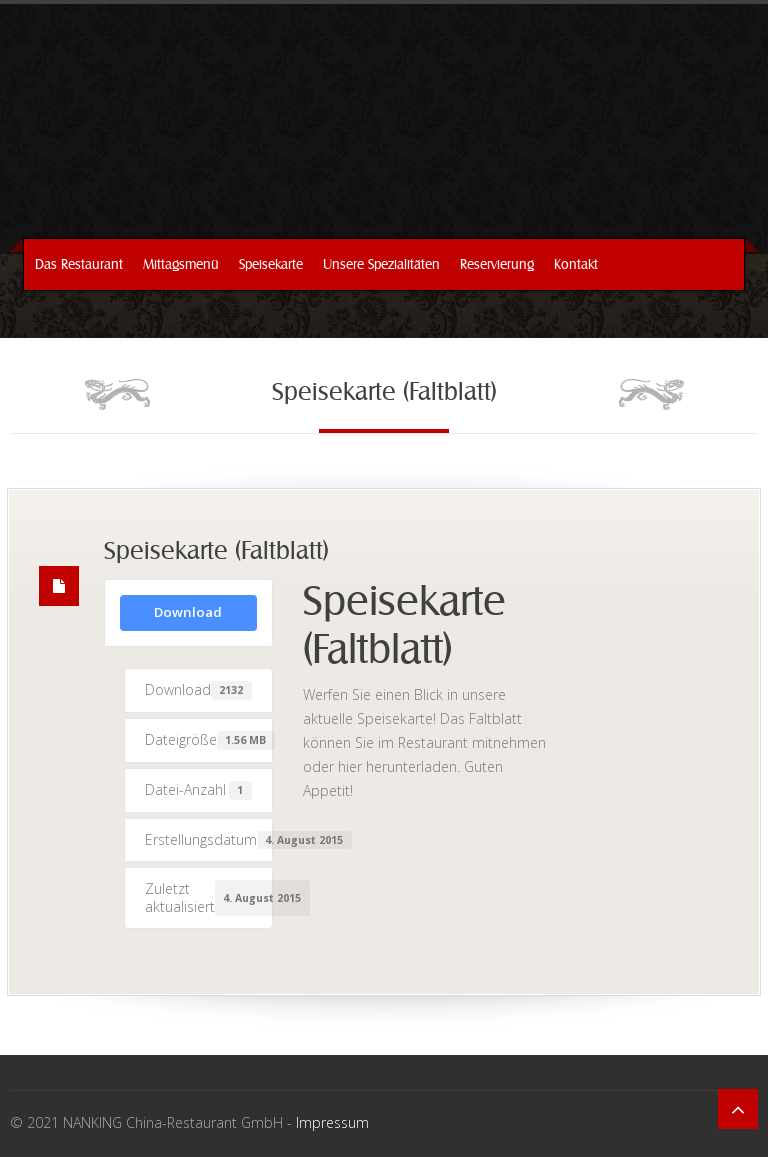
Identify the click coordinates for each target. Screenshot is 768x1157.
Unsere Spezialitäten (381, 264)
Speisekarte (271, 264)
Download (188, 612)
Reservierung (497, 264)
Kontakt (576, 264)
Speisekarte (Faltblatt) (216, 552)
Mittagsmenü (181, 264)
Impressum (332, 1122)
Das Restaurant (79, 264)
